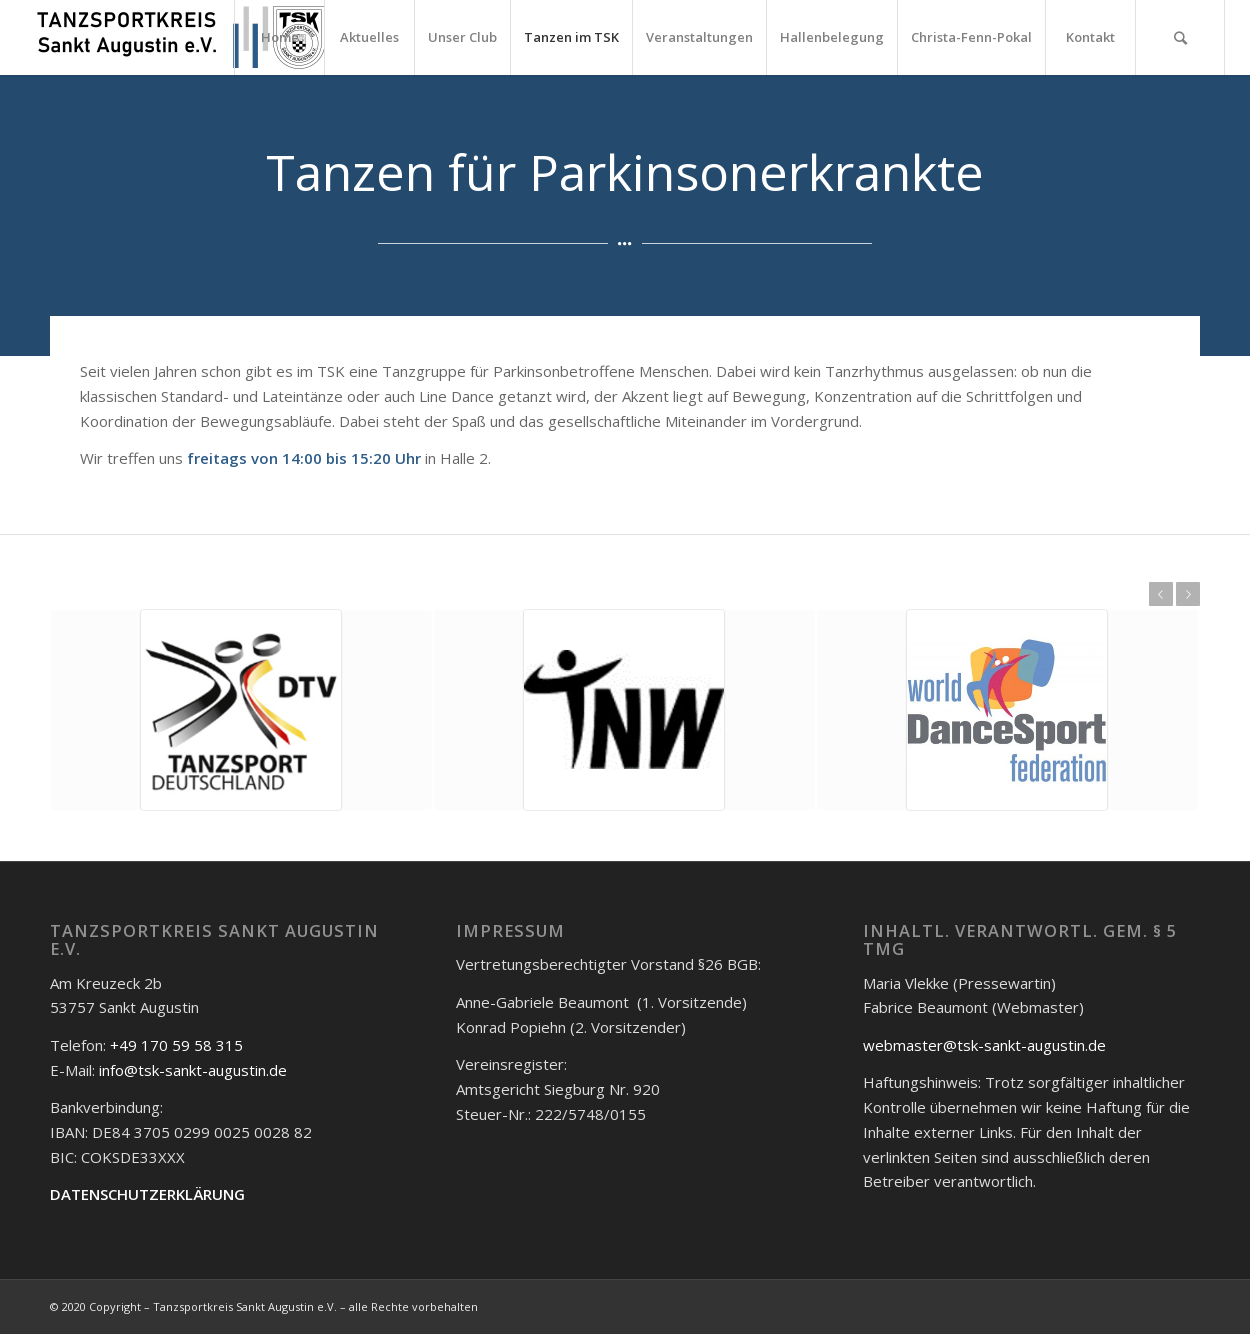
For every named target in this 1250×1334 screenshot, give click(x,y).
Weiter (1188, 594)
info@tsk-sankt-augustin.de (193, 1070)
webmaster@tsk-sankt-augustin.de (984, 1045)
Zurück (1161, 594)
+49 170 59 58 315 (176, 1045)
